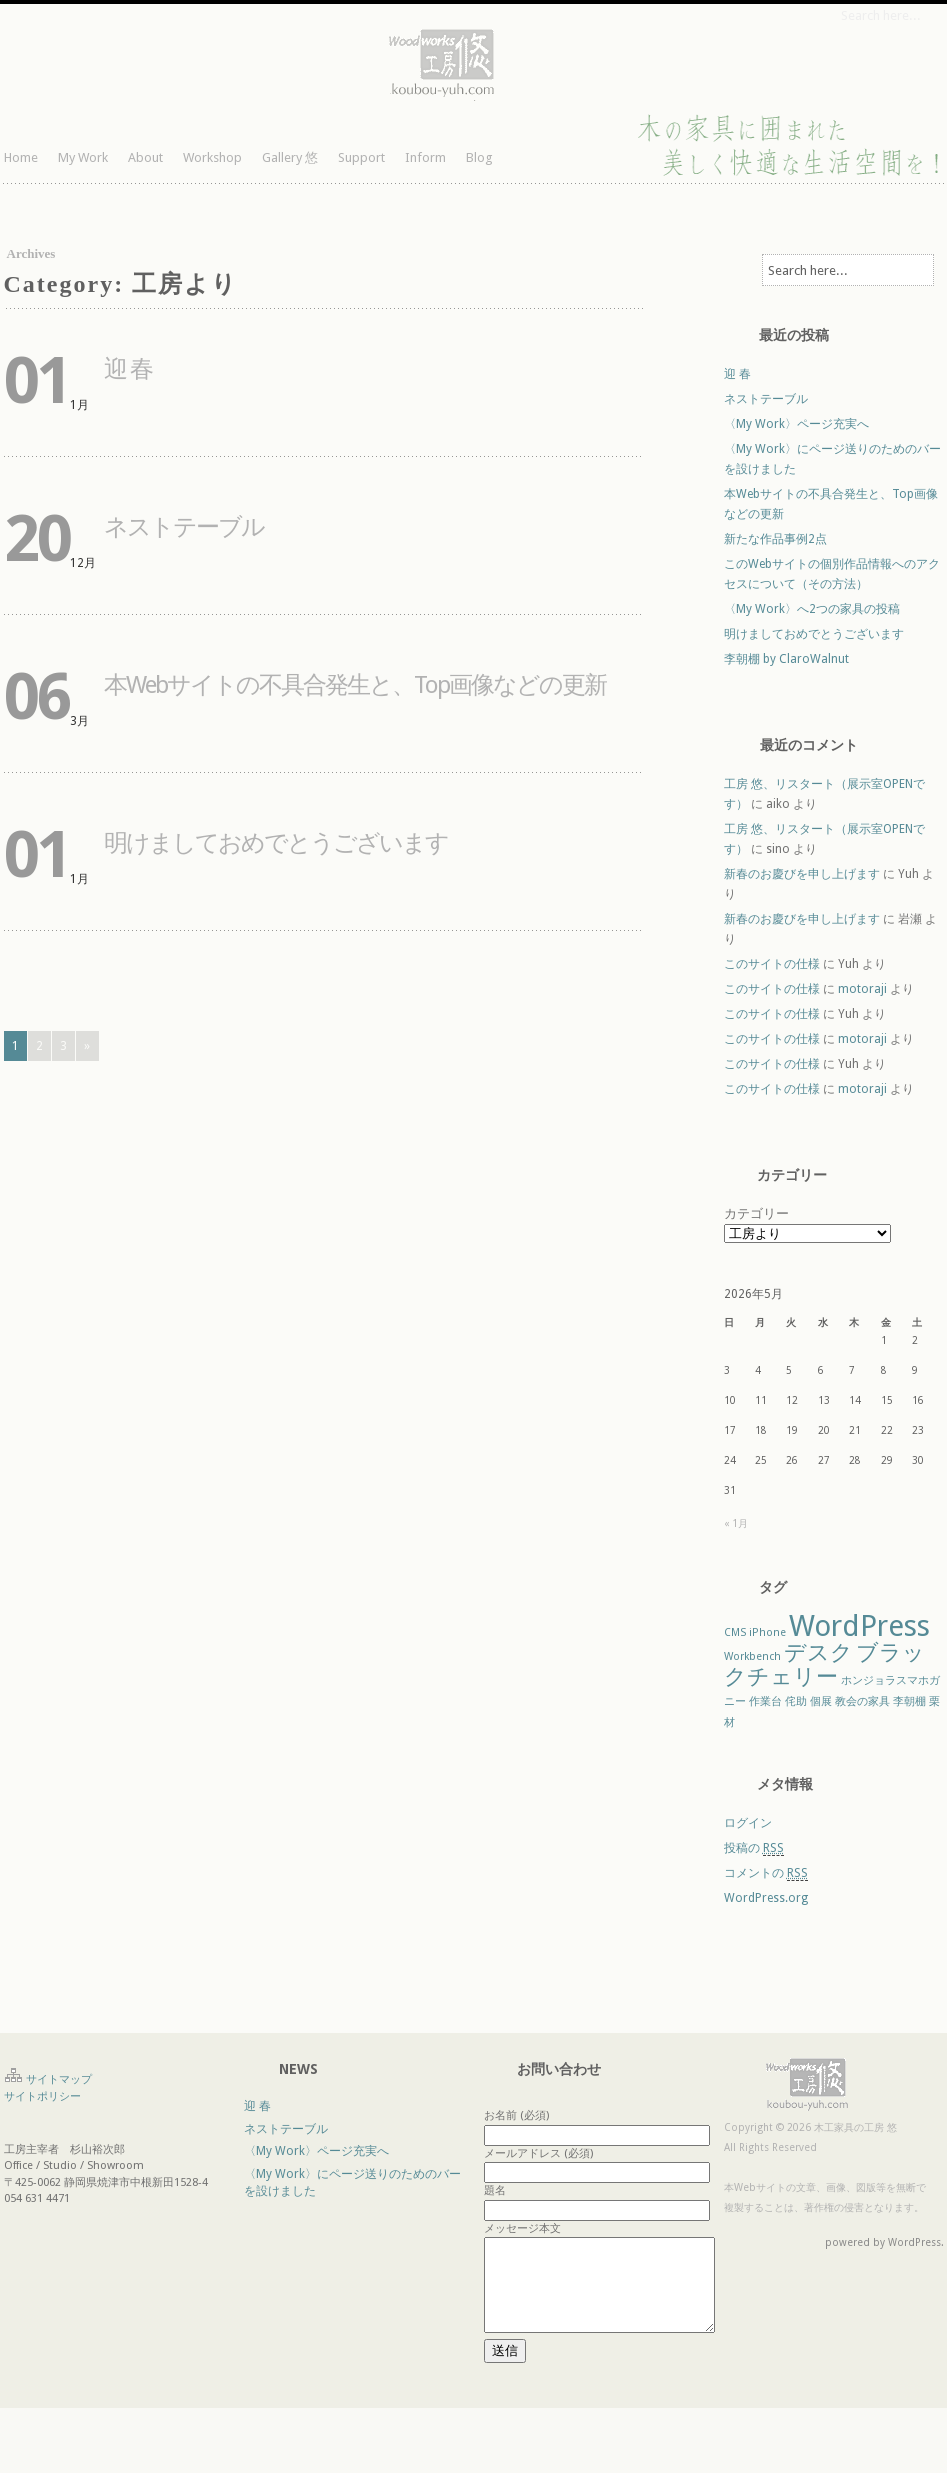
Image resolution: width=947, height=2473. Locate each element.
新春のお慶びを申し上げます (802, 874)
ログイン (748, 1823)
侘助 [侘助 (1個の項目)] (796, 1701)
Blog (479, 157)
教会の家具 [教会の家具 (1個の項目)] (862, 1701)
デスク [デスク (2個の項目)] (818, 1652)
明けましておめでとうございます (276, 843)
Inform (425, 157)
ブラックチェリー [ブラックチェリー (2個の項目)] (824, 1664)
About (145, 157)
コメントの (766, 1873)
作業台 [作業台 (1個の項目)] (765, 1701)
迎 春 (128, 369)
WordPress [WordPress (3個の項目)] (859, 1626)
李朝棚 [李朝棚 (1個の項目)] (909, 1701)
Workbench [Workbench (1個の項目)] (752, 1656)
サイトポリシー (42, 2096)
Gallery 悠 (290, 157)
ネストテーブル (184, 527)
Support (361, 157)
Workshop (212, 157)
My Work (83, 157)
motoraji (862, 989)
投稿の (754, 1848)
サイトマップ (59, 2079)
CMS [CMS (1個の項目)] (735, 1632)
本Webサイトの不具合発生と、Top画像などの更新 (355, 685)
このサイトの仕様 (772, 964)
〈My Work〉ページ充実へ (796, 424)
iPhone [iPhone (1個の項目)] (767, 1632)
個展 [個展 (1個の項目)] (821, 1701)
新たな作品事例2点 (775, 539)
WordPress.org (766, 1898)
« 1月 (736, 1523)
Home (21, 157)
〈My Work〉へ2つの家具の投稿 (812, 609)
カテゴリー (756, 1213)
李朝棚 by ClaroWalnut (786, 659)
